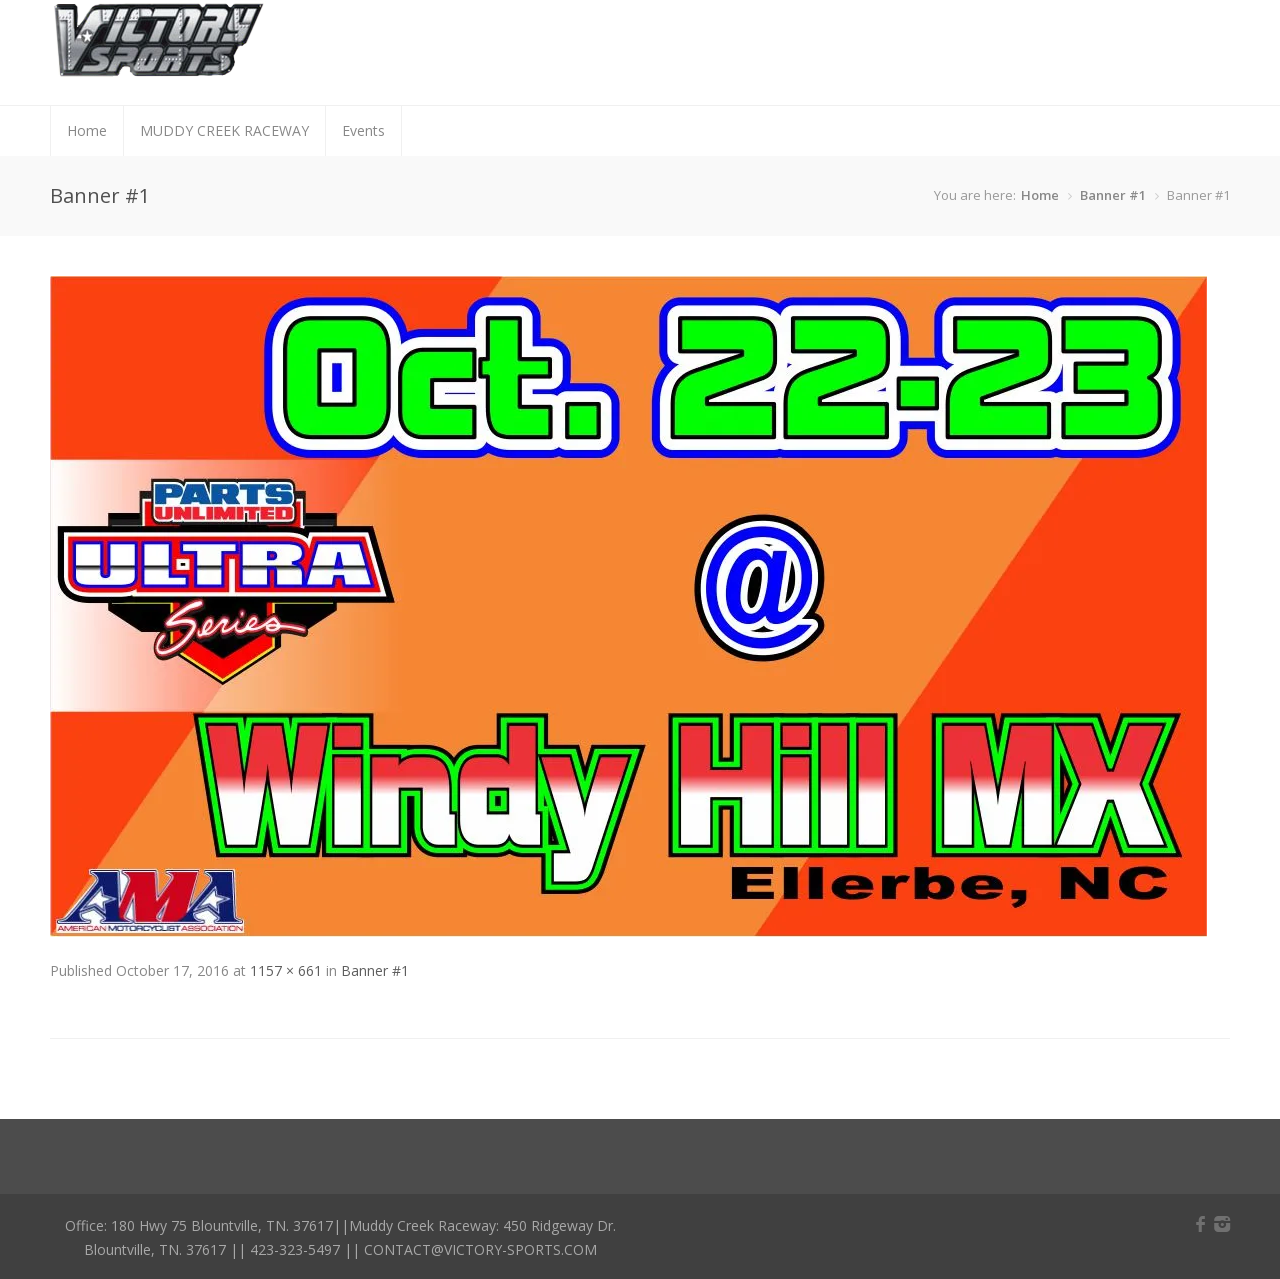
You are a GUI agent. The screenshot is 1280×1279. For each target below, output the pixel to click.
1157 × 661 (286, 970)
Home (87, 130)
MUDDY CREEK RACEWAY (224, 130)
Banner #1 (1113, 195)
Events (363, 130)
